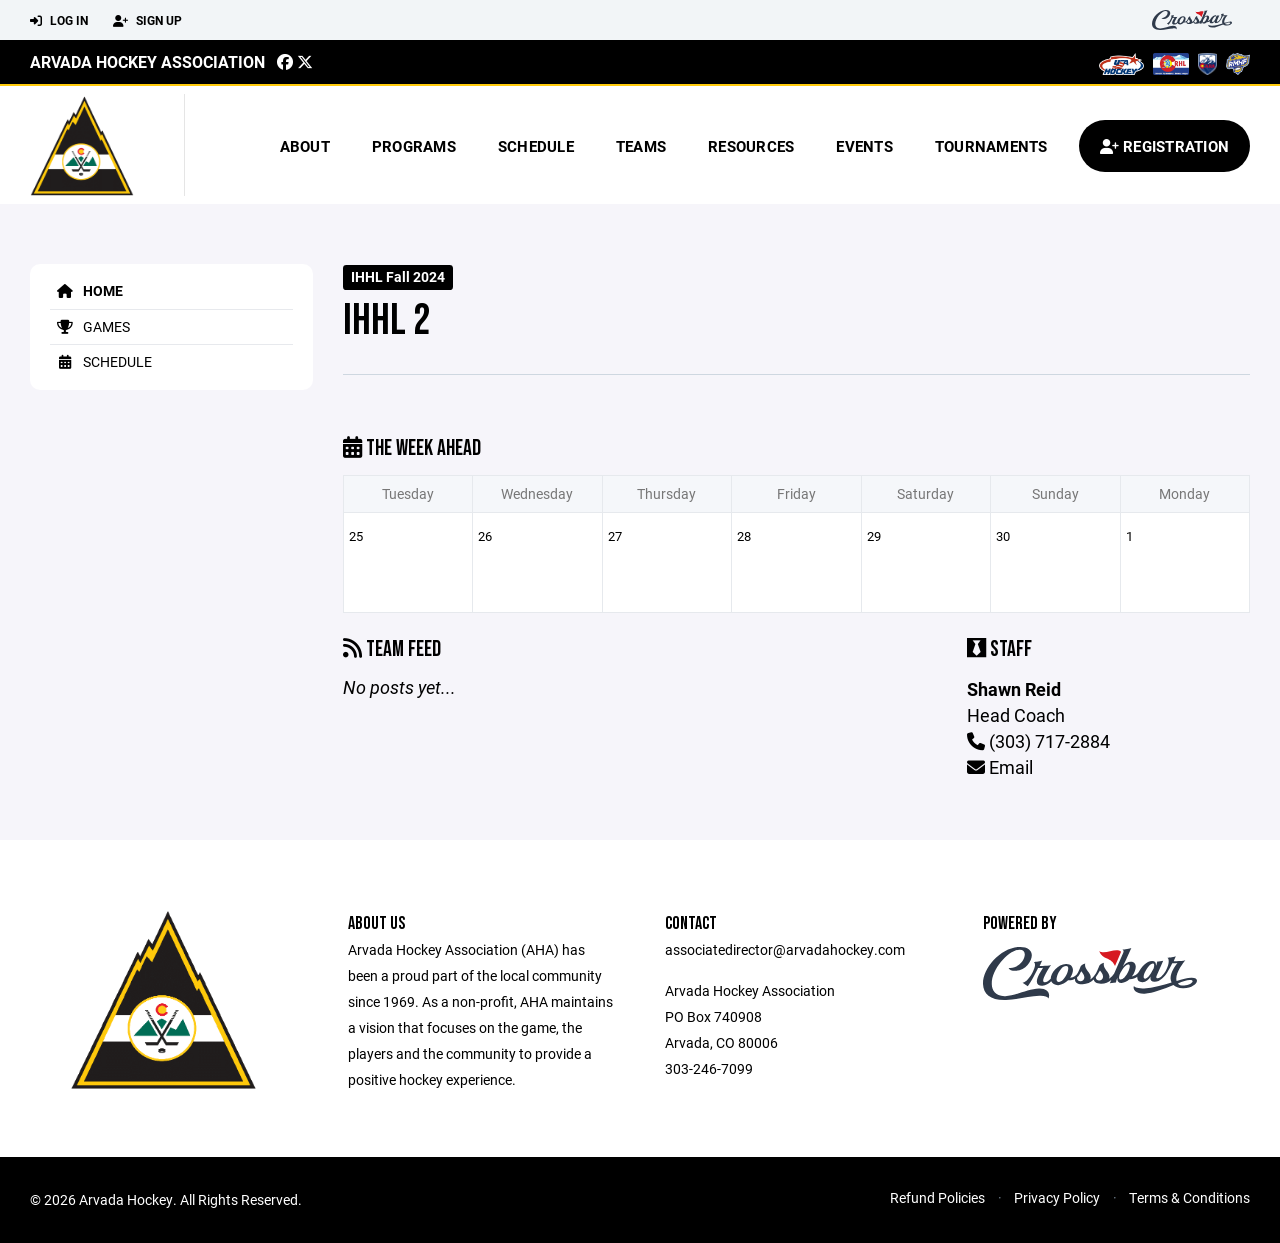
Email (1000, 767)
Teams (641, 146)
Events (864, 146)
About (305, 146)
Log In (59, 21)
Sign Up (147, 21)
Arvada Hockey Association (147, 61)
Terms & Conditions (1189, 1197)
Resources (751, 146)
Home (86, 290)
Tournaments (991, 146)
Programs (414, 146)
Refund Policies (937, 1197)
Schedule (536, 146)
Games (90, 326)
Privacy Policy (1057, 1197)
